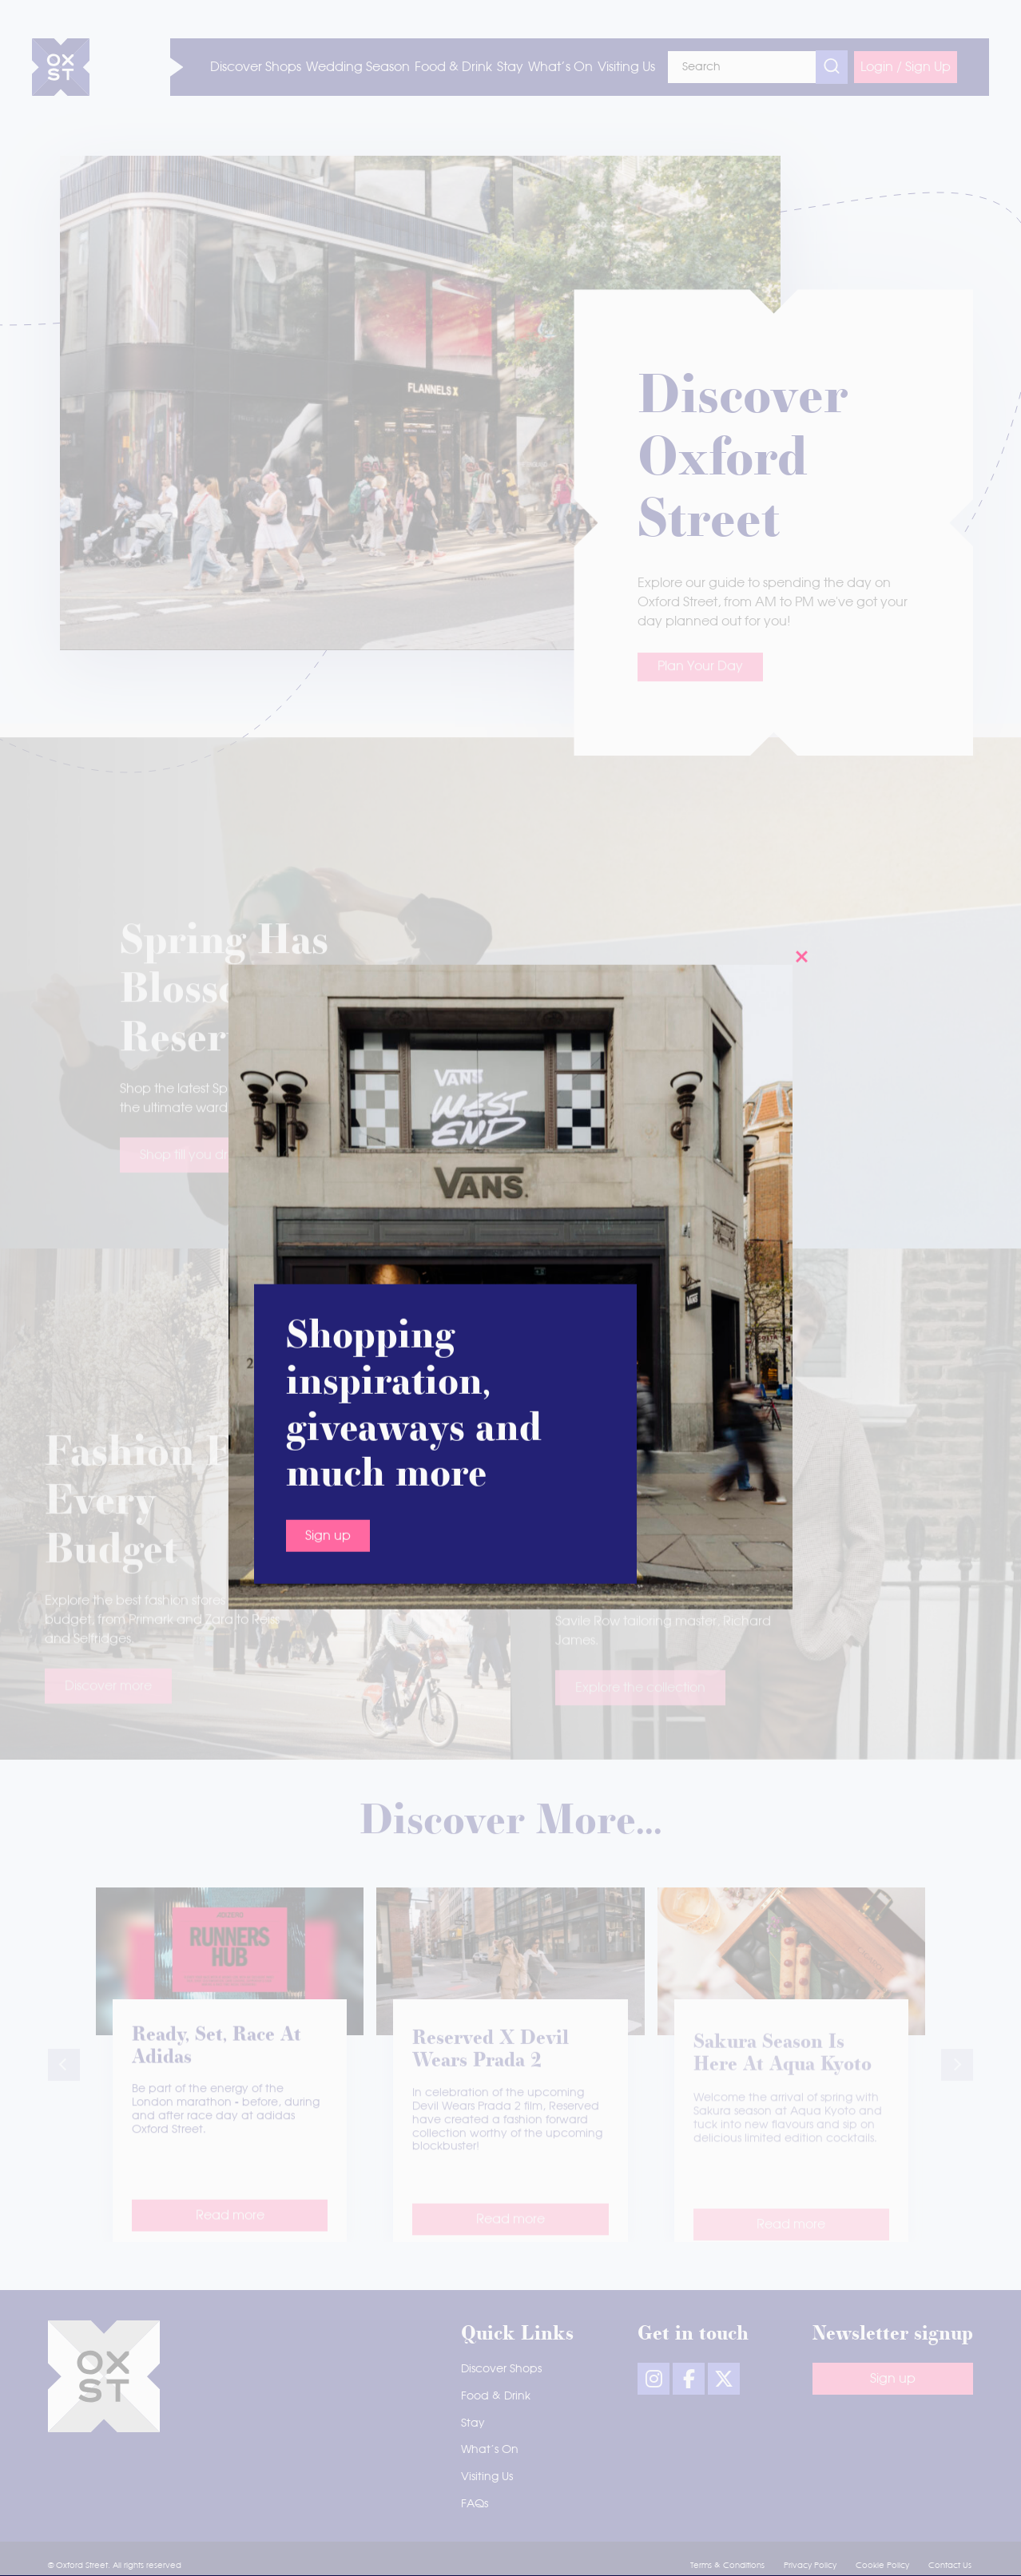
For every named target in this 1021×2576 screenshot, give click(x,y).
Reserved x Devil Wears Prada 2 (490, 2072)
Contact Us (949, 2566)
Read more (230, 2236)
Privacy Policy (810, 2566)
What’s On (489, 2449)
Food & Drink (495, 2396)
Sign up (328, 952)
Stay (473, 2423)
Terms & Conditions (727, 2566)
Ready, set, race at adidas (216, 2065)
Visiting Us (487, 2477)
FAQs (474, 2504)
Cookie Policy (882, 2566)
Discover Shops (501, 2369)
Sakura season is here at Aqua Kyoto (782, 2078)
